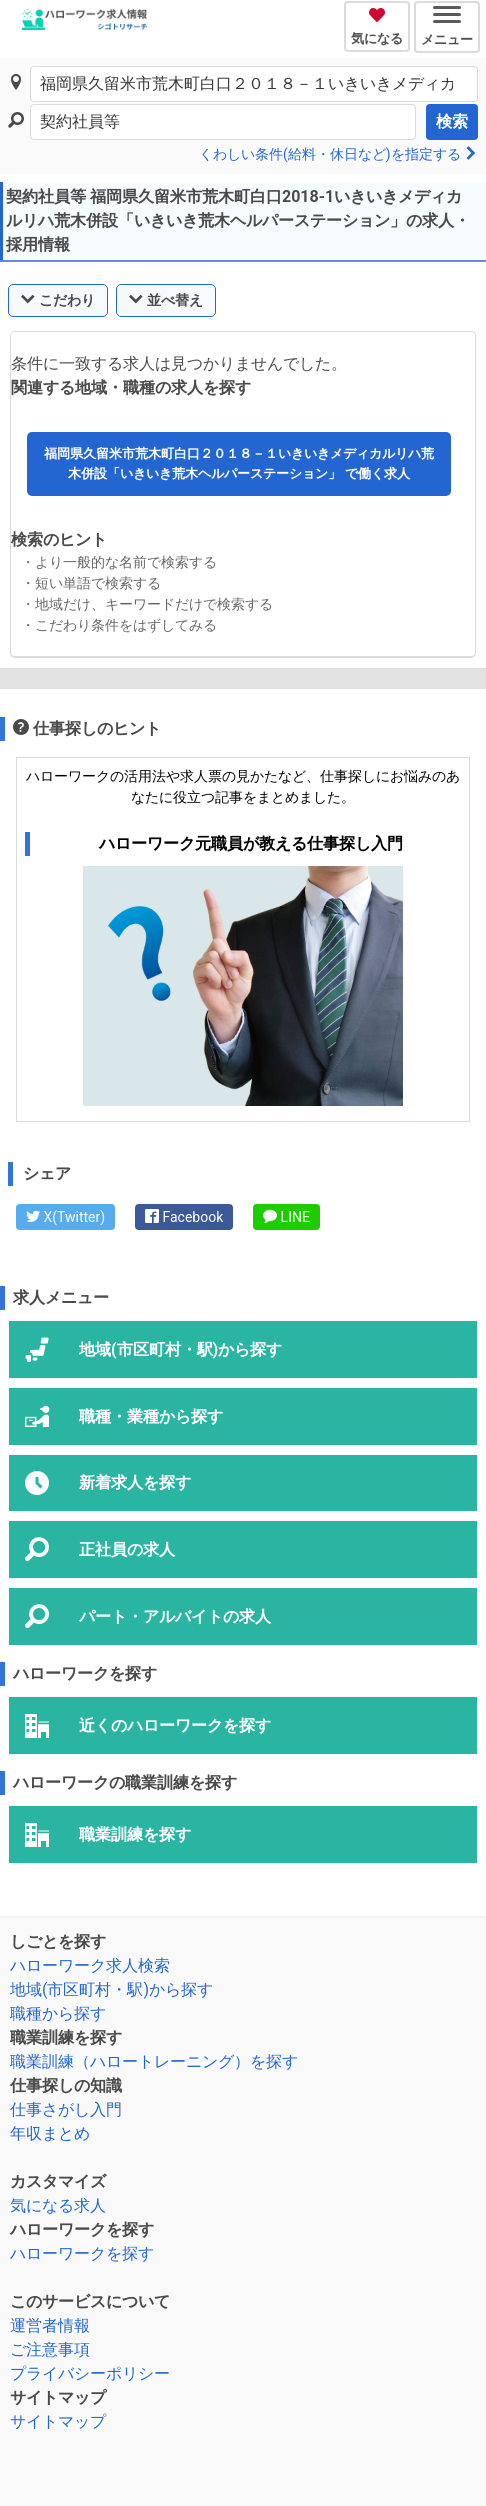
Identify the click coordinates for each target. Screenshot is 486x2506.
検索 (452, 121)
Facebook (184, 1217)
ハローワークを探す (82, 2253)
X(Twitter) (65, 1217)
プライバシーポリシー (90, 2373)
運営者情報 (50, 2325)
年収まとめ (50, 2133)
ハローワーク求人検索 (90, 1965)
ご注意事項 (50, 2349)
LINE (286, 1217)
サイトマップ (58, 2421)
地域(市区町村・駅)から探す (111, 1989)
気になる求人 (58, 2205)
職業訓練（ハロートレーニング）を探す (154, 2061)
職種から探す (58, 2013)
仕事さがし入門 (66, 2109)
